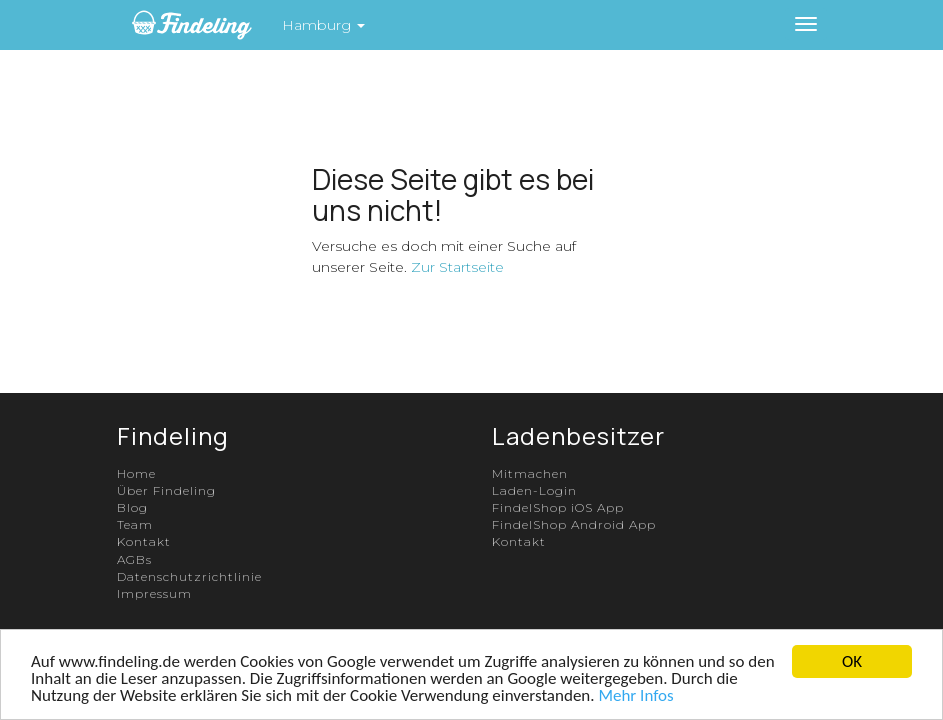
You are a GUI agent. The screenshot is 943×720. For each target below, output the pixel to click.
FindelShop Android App (574, 524)
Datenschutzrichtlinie (189, 576)
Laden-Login (534, 490)
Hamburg (323, 25)
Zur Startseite (457, 267)
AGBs (134, 559)
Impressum (154, 593)
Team (135, 524)
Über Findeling (166, 490)
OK (852, 661)
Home (136, 473)
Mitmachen (530, 473)
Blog (132, 507)
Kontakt (144, 541)
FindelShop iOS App (558, 507)
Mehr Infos (635, 695)
